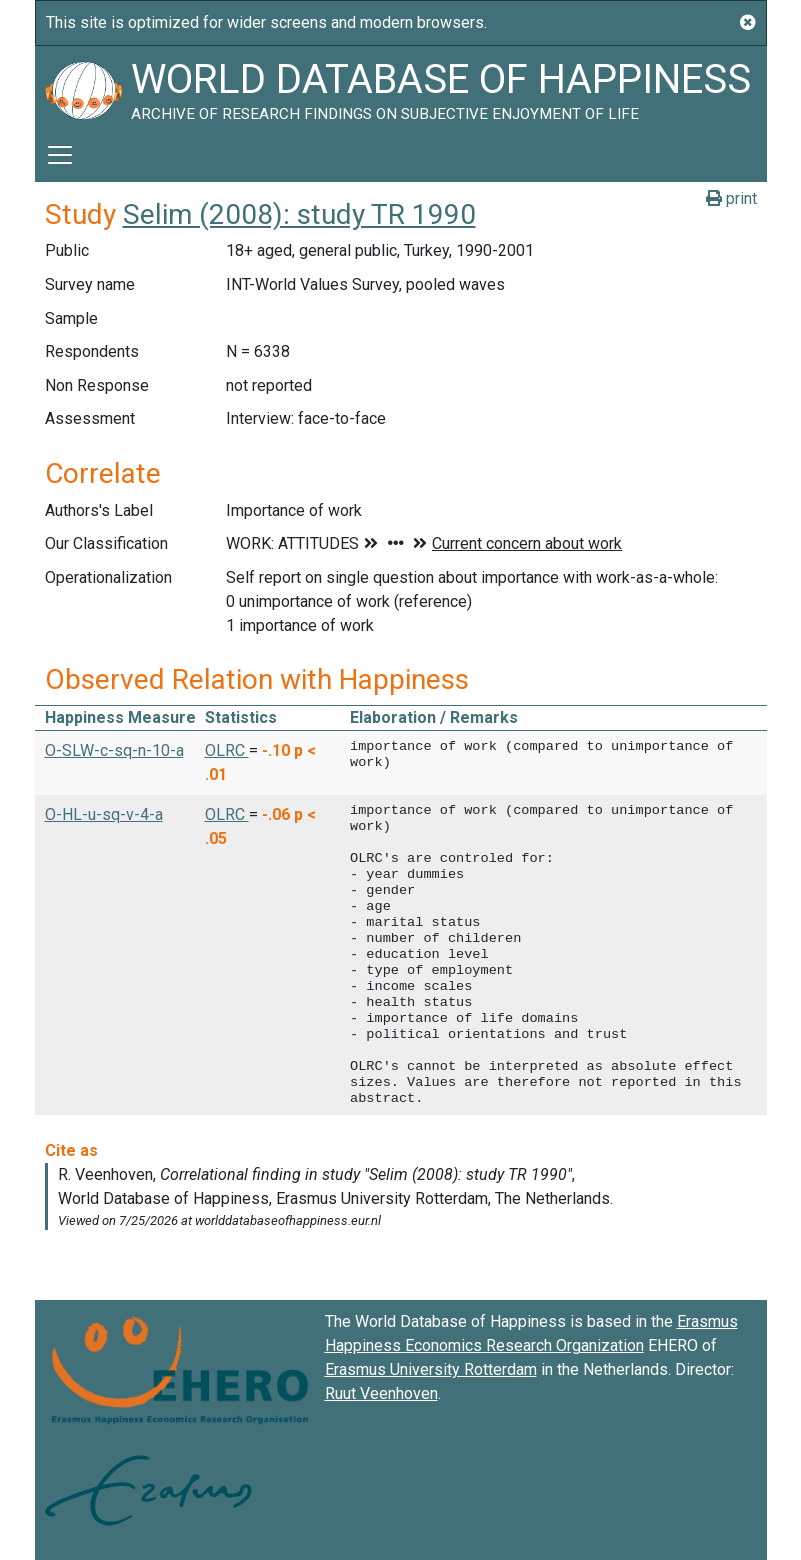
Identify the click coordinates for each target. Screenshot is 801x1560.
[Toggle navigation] (60, 155)
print (731, 198)
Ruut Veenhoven (381, 1393)
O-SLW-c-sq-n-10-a (114, 750)
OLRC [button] (227, 750)
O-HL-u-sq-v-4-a (104, 814)
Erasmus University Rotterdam (431, 1369)
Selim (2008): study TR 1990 (299, 214)
